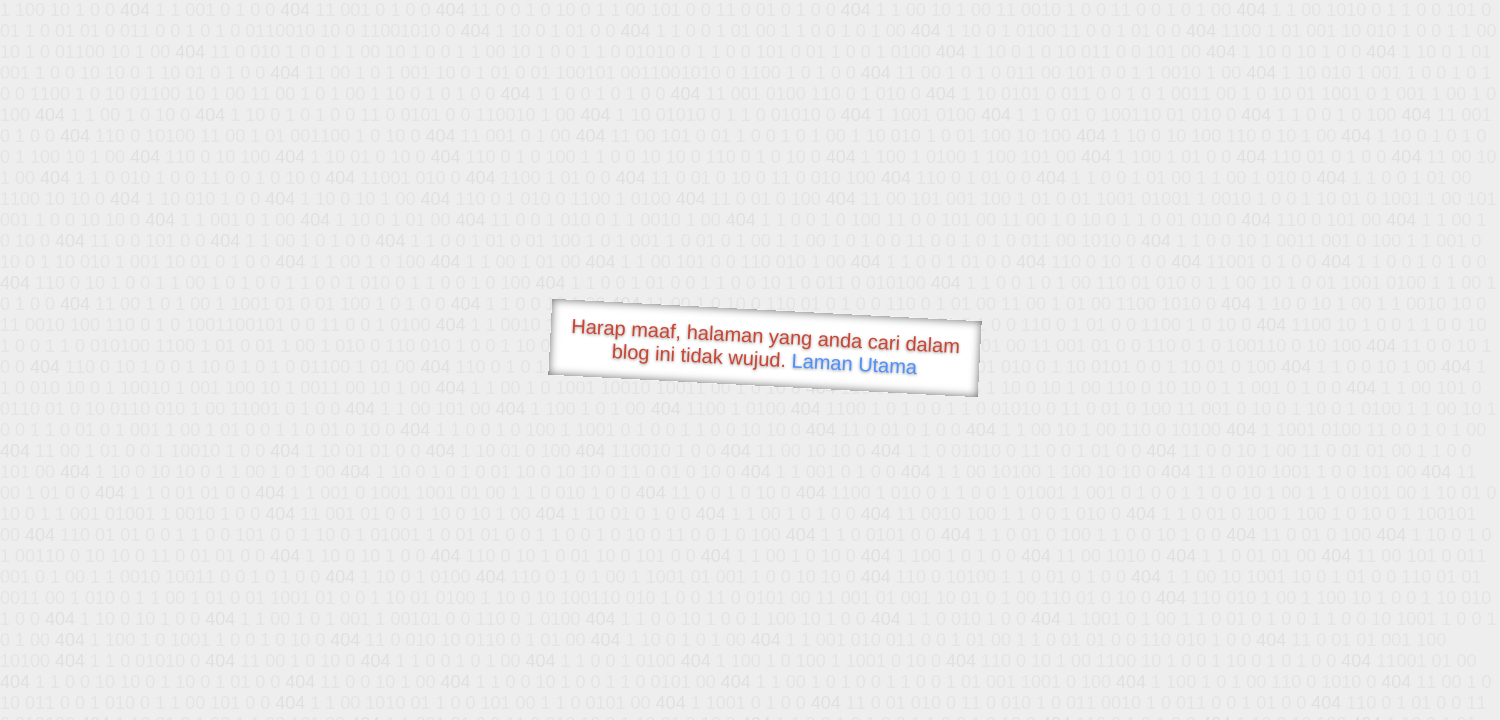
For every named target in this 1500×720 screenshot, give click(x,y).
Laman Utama (854, 363)
